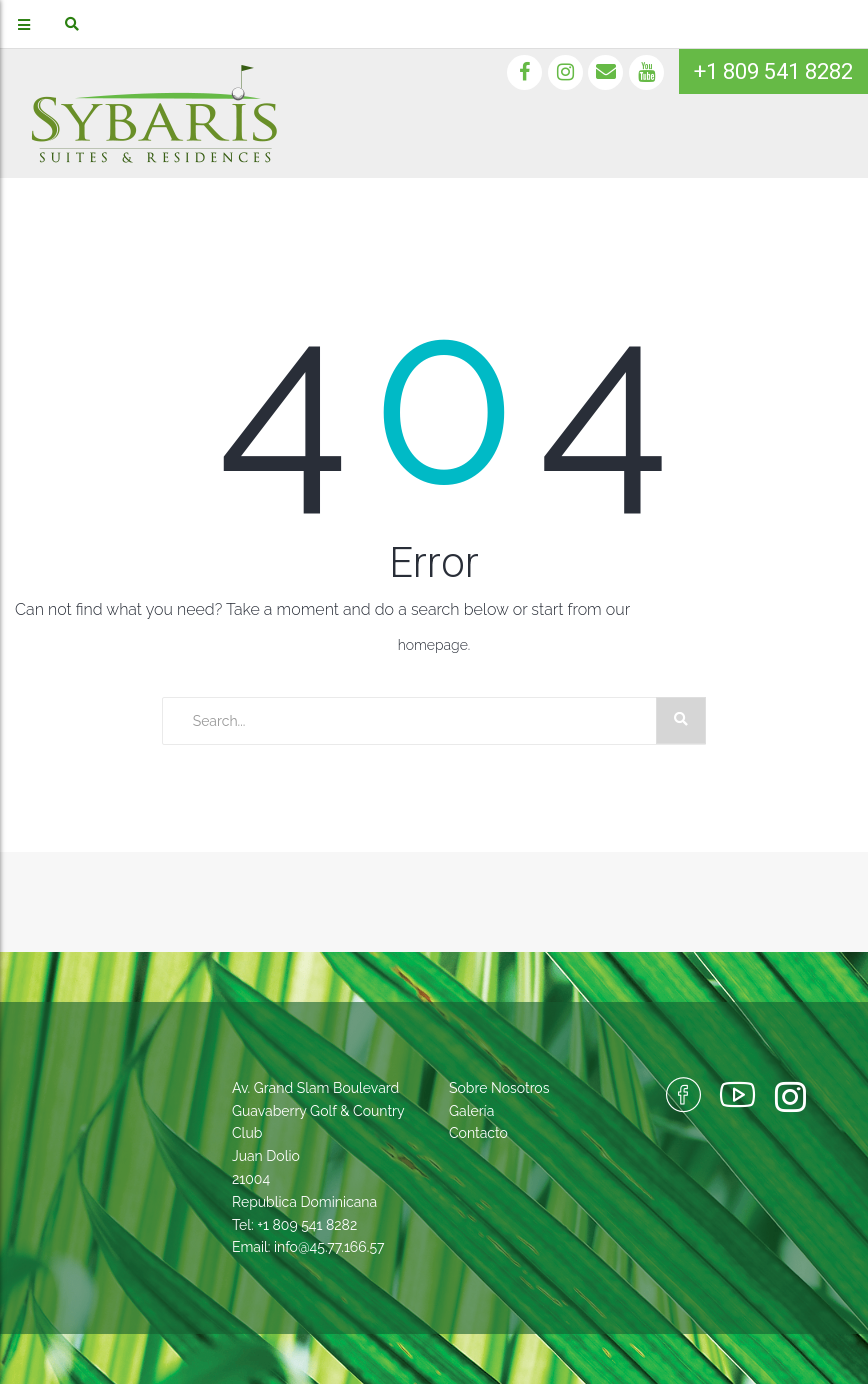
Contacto (478, 1133)
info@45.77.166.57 (329, 1247)
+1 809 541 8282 (773, 71)
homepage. (434, 645)
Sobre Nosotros (499, 1088)
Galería (471, 1111)
